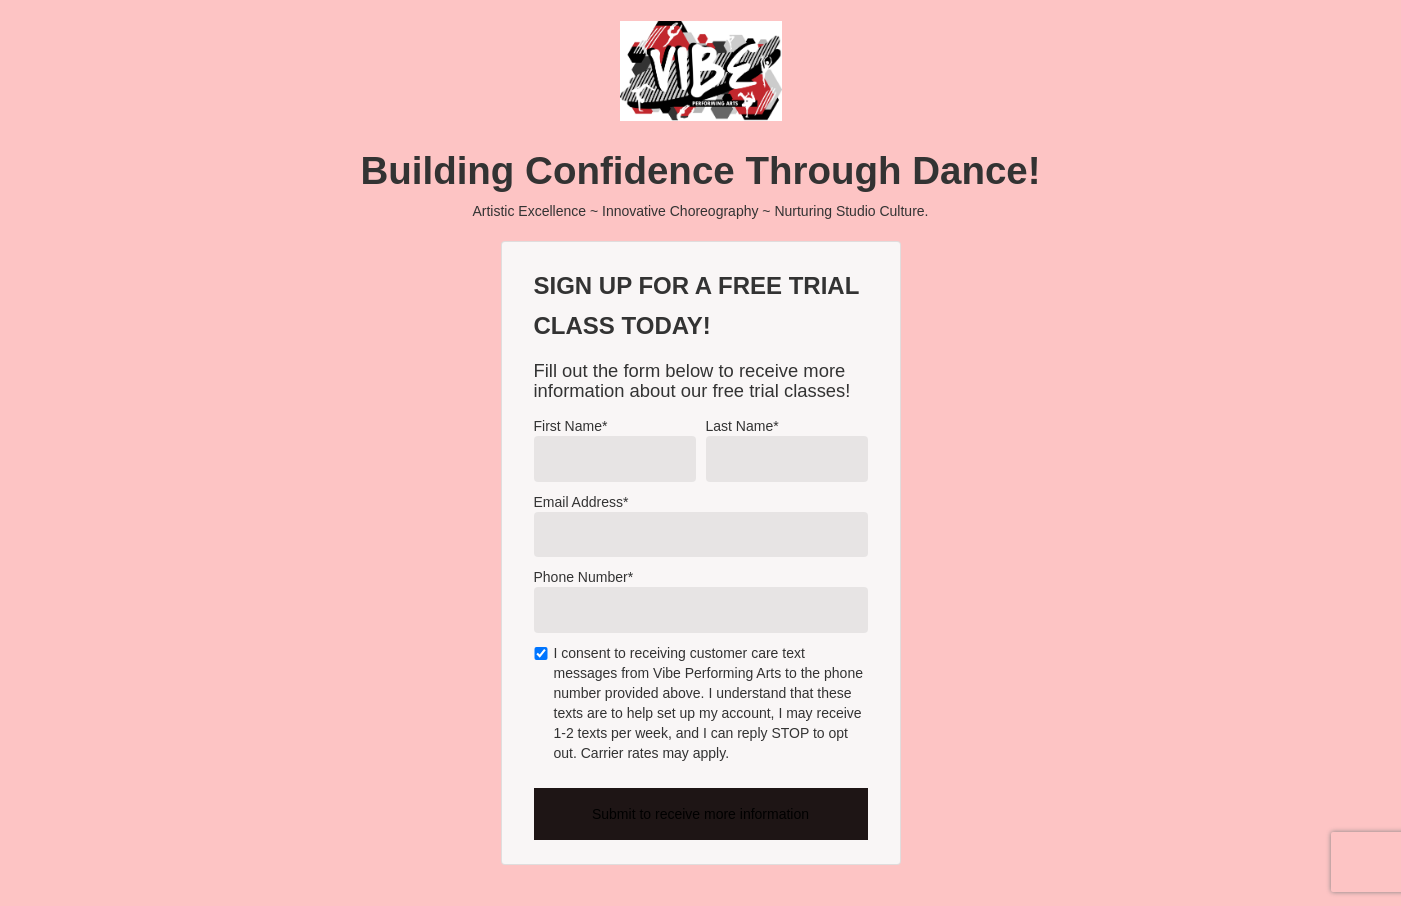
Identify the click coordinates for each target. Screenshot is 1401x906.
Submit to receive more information (700, 814)
